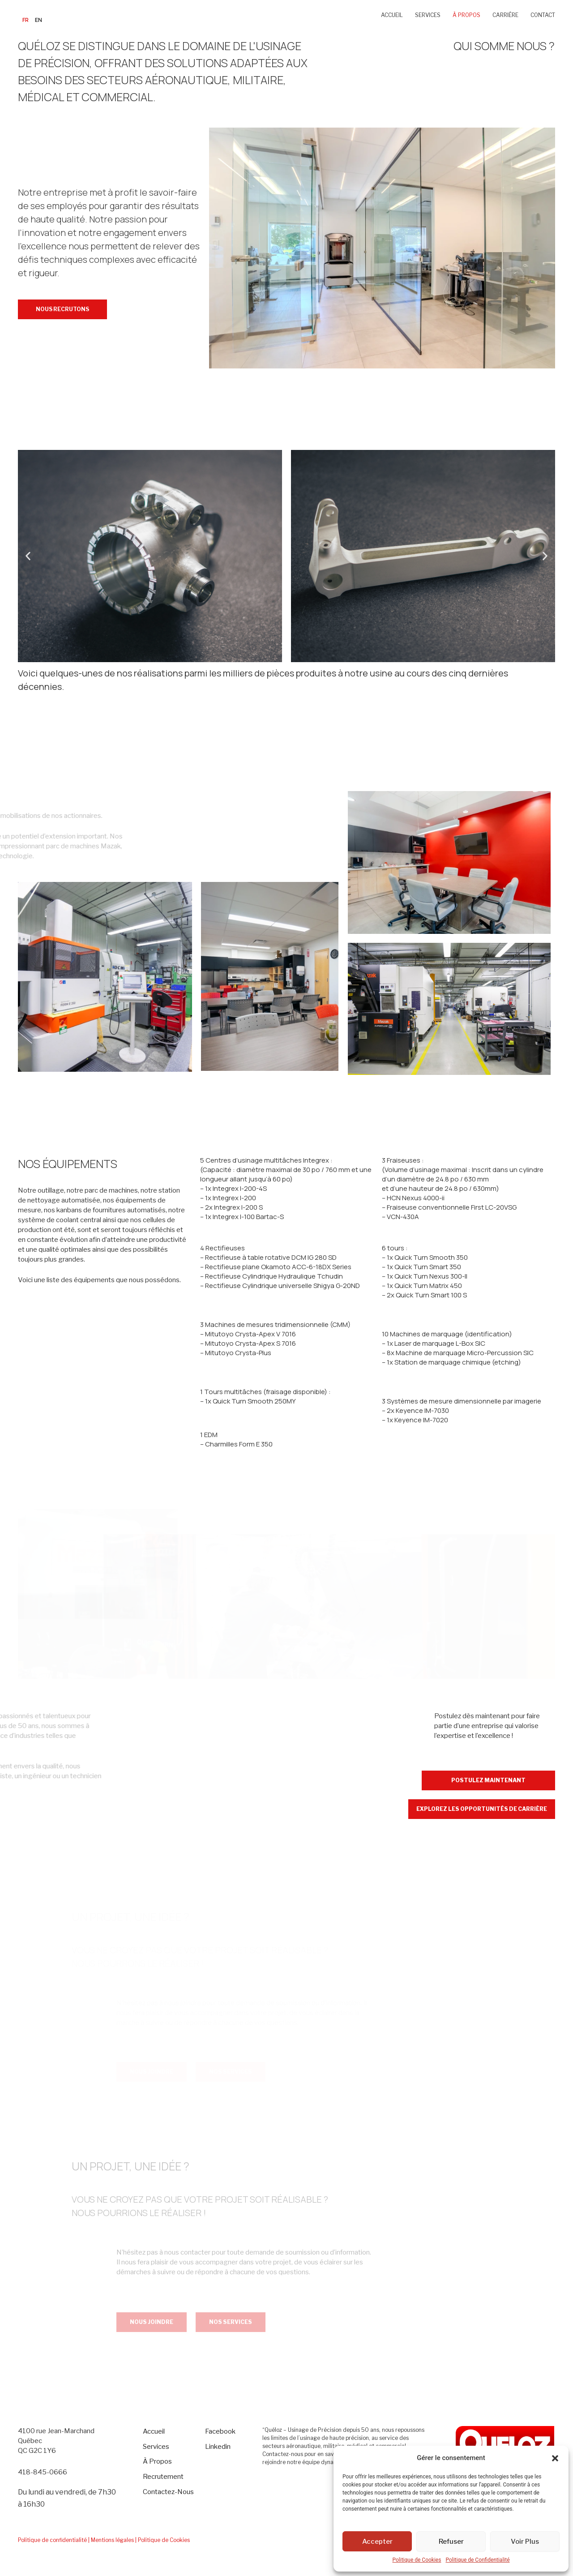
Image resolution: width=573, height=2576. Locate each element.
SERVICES (427, 15)
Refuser (451, 2541)
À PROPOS (466, 15)
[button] (555, 2458)
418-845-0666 (42, 2472)
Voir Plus (525, 2541)
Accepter (377, 2541)
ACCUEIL (392, 15)
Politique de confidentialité (52, 2540)
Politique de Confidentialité (477, 2560)
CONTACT (542, 15)
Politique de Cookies (416, 2560)
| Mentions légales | (112, 2540)
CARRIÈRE (505, 15)
